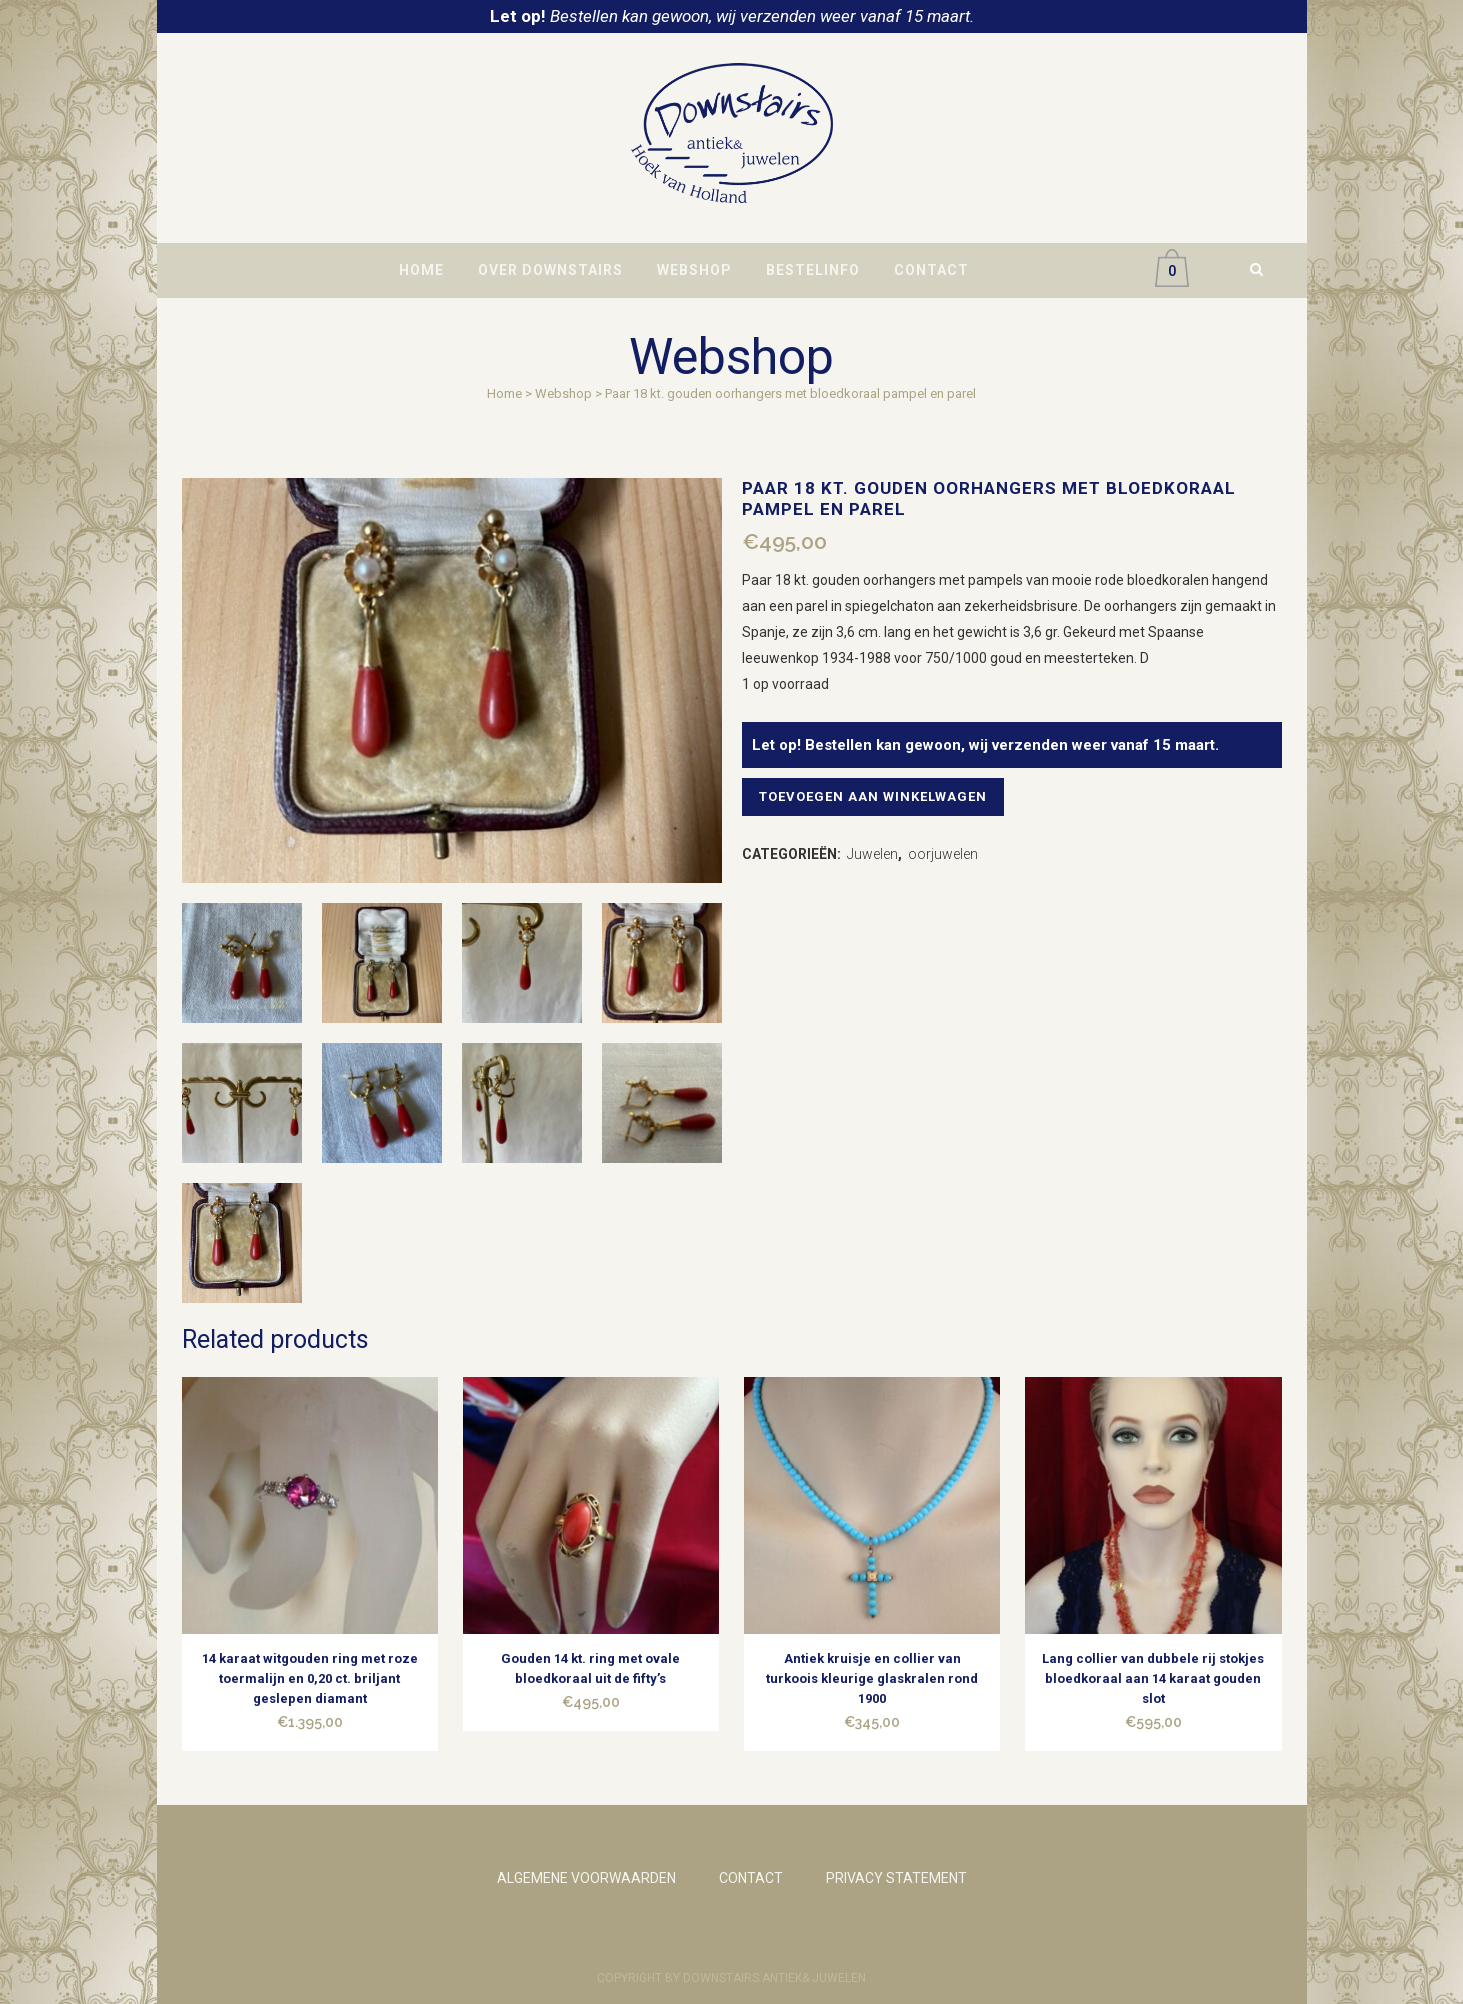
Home (504, 393)
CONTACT (751, 1878)
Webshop (563, 393)
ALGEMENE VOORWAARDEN (586, 1878)
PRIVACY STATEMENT (896, 1878)
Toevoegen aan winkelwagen (879, 796)
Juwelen (872, 854)
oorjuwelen (943, 854)
